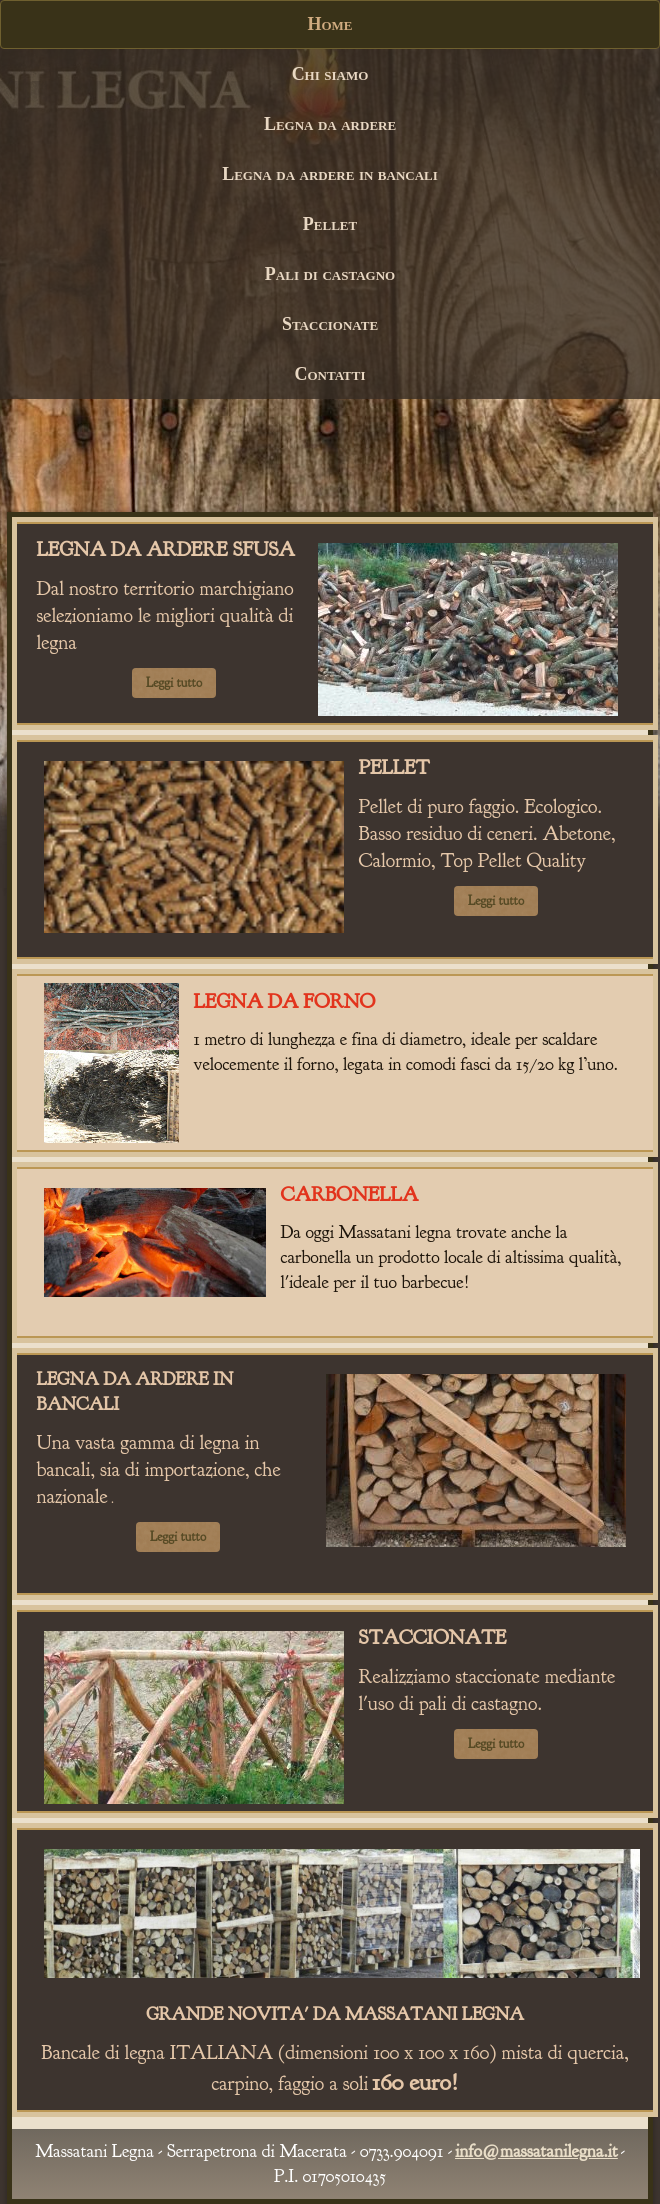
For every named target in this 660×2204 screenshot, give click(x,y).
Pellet (330, 224)
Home (329, 24)
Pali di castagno (330, 274)
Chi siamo (330, 74)
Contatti (329, 374)
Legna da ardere (330, 124)
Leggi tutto (174, 683)
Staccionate (330, 324)
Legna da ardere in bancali (330, 174)
